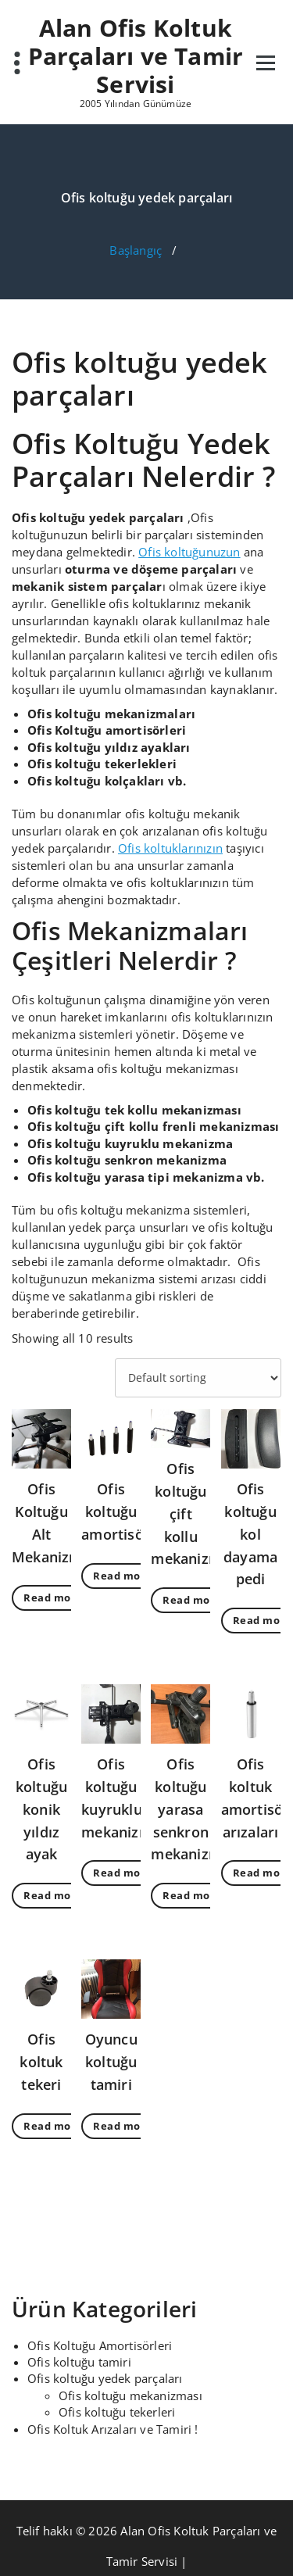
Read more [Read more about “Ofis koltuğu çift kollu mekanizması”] (192, 1600)
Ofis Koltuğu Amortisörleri (99, 2345)
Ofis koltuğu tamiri (79, 2362)
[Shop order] (198, 1377)
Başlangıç (135, 250)
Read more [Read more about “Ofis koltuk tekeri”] (53, 2126)
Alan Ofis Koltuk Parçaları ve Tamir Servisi (136, 56)
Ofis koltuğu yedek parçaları (105, 2378)
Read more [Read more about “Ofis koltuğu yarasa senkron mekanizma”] (192, 1895)
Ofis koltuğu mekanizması (130, 2395)
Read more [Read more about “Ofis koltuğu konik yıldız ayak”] (53, 1895)
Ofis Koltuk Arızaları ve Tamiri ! (112, 2429)
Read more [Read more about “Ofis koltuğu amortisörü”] (122, 1576)
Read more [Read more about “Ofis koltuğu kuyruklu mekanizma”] (122, 1873)
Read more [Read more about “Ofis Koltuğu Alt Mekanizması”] (53, 1597)
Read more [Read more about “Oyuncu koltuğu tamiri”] (122, 2126)
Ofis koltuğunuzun (189, 552)
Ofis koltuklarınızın (170, 848)
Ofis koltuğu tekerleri (117, 2412)
